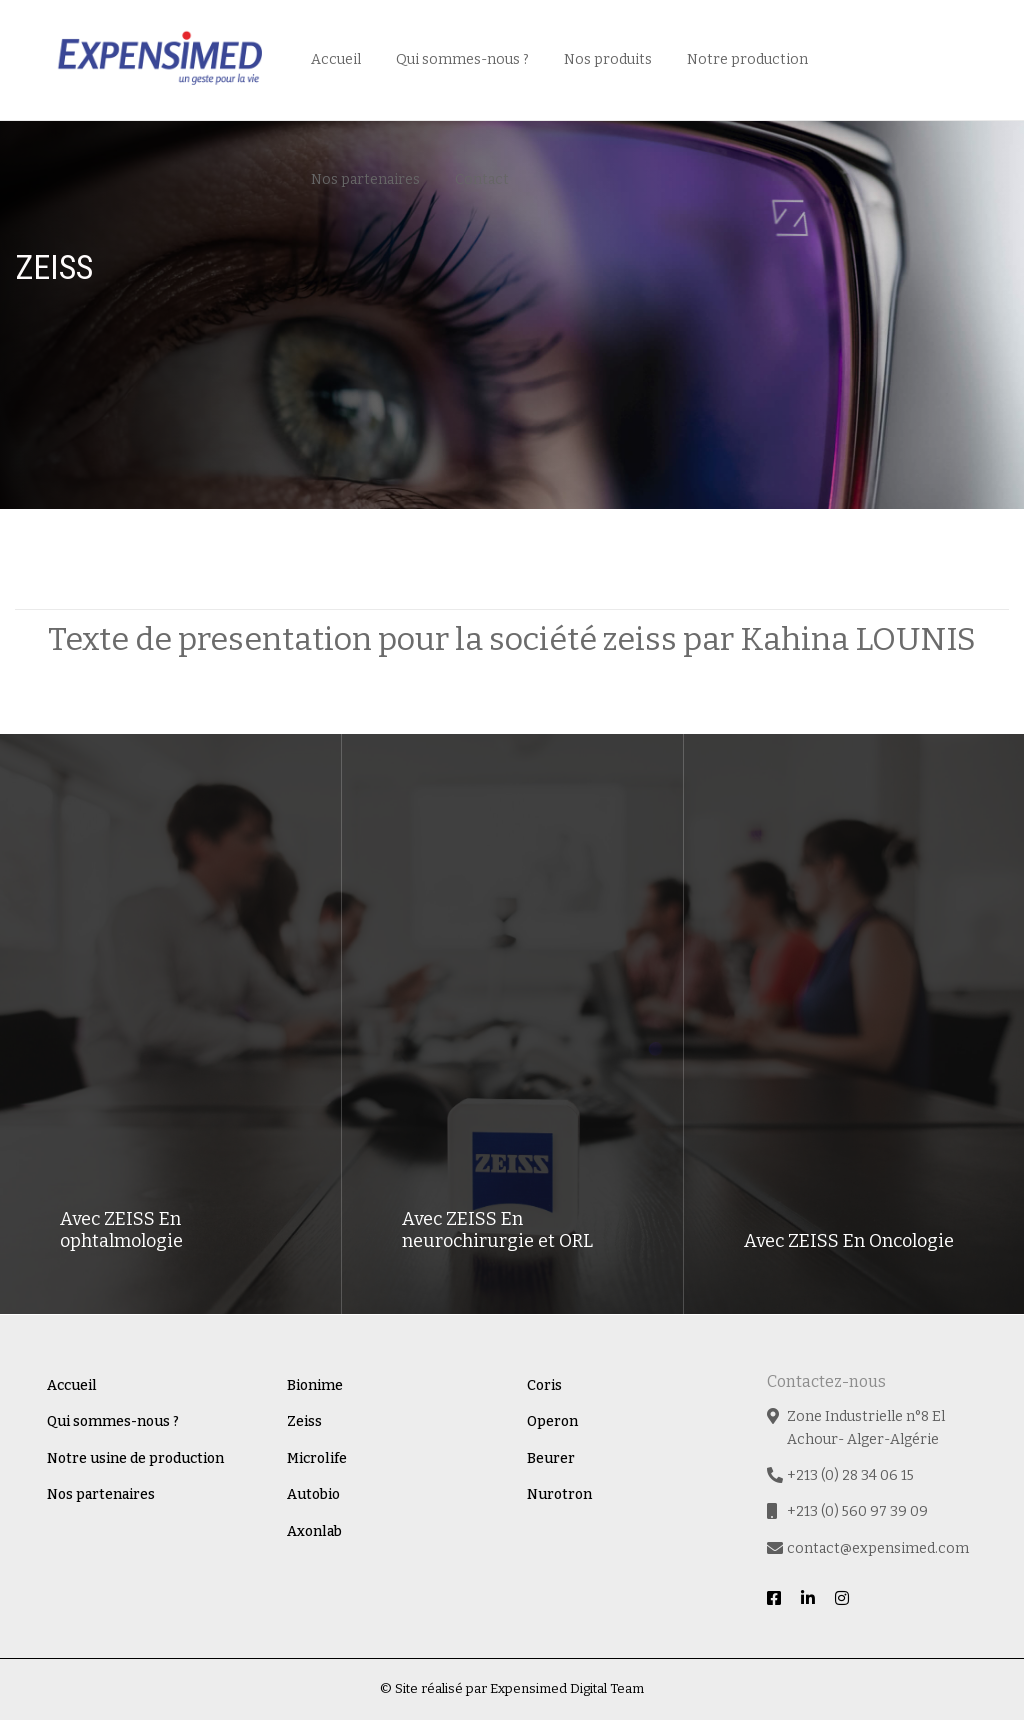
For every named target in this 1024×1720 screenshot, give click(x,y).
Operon (552, 1421)
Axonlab (314, 1531)
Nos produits (608, 59)
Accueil (336, 59)
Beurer (551, 1458)
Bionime (315, 1385)
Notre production (747, 59)
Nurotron (559, 1494)
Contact (482, 179)
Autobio (313, 1494)
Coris (544, 1385)
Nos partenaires (365, 179)
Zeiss (304, 1421)
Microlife (317, 1458)
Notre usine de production (135, 1458)
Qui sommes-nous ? (462, 59)
